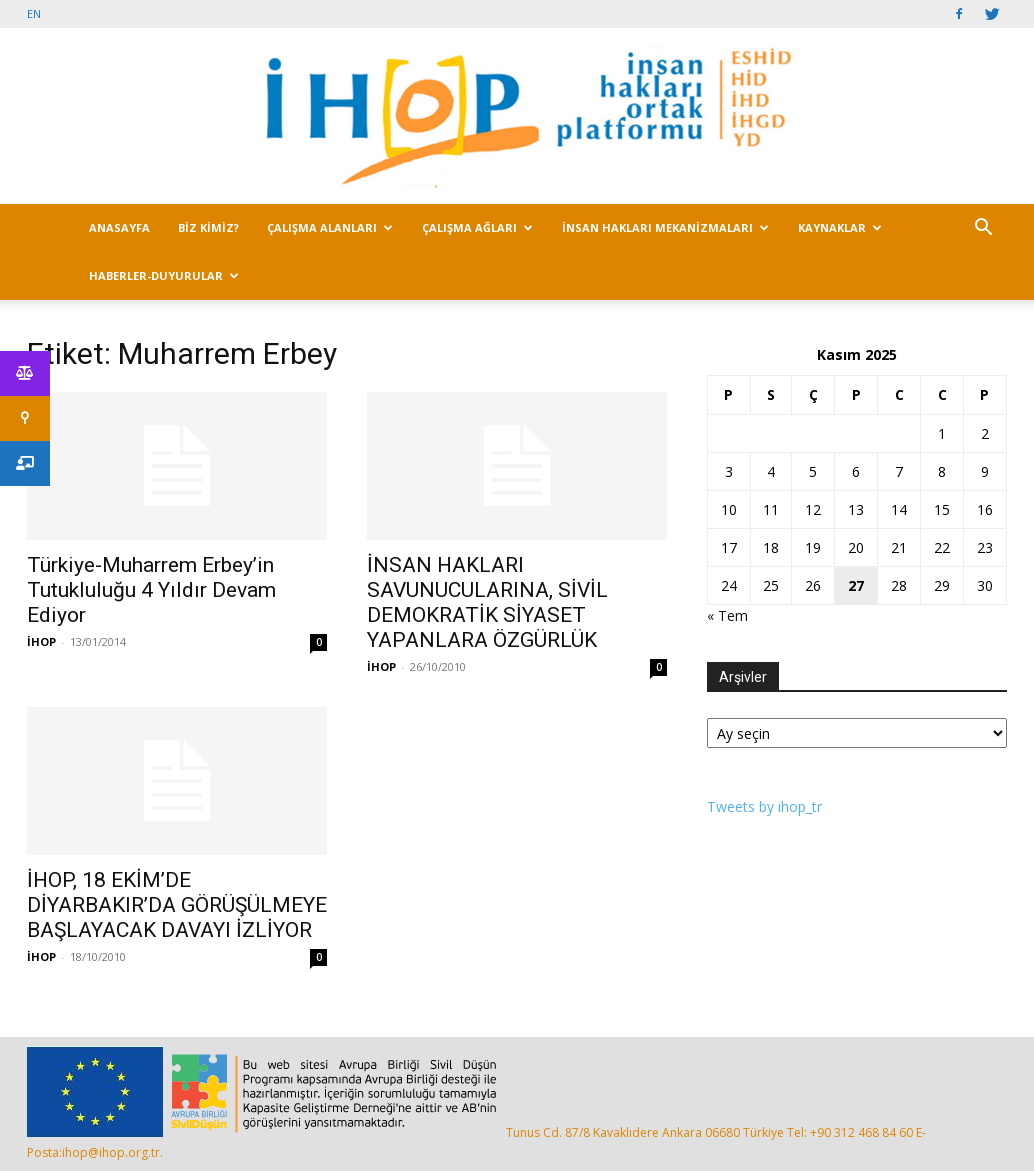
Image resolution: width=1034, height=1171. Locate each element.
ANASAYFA (119, 227)
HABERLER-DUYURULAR (164, 275)
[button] (983, 229)
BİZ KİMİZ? (208, 227)
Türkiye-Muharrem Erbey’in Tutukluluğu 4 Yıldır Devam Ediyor (151, 590)
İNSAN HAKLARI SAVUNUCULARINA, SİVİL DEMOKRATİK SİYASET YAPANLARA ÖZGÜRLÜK (487, 602)
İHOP (41, 641)
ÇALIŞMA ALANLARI (330, 227)
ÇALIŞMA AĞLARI (477, 227)
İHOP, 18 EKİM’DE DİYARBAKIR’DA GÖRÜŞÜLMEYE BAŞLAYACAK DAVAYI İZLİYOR (177, 905)
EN (34, 13)
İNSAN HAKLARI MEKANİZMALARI (665, 227)
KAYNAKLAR (840, 227)
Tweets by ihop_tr (764, 806)
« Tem (727, 615)
